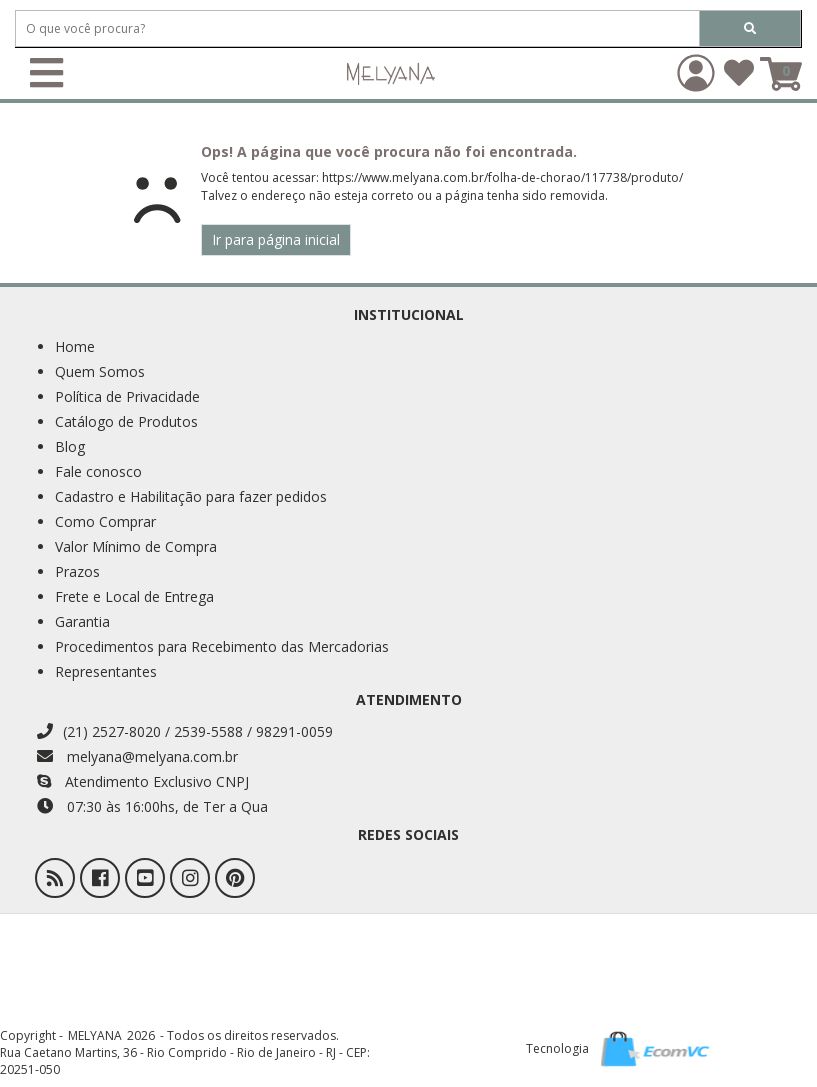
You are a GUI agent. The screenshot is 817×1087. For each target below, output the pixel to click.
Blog (70, 446)
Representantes (106, 671)
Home (75, 346)
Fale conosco (98, 471)
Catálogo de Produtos (126, 421)
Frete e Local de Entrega (134, 596)
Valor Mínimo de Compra (136, 546)
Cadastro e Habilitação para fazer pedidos (191, 496)
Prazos (77, 571)
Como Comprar (105, 521)
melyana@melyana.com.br (137, 756)
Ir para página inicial (276, 239)
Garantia (82, 621)
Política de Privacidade (127, 396)
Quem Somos (100, 371)
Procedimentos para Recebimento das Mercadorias (222, 646)
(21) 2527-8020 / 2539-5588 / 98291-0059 (185, 731)
